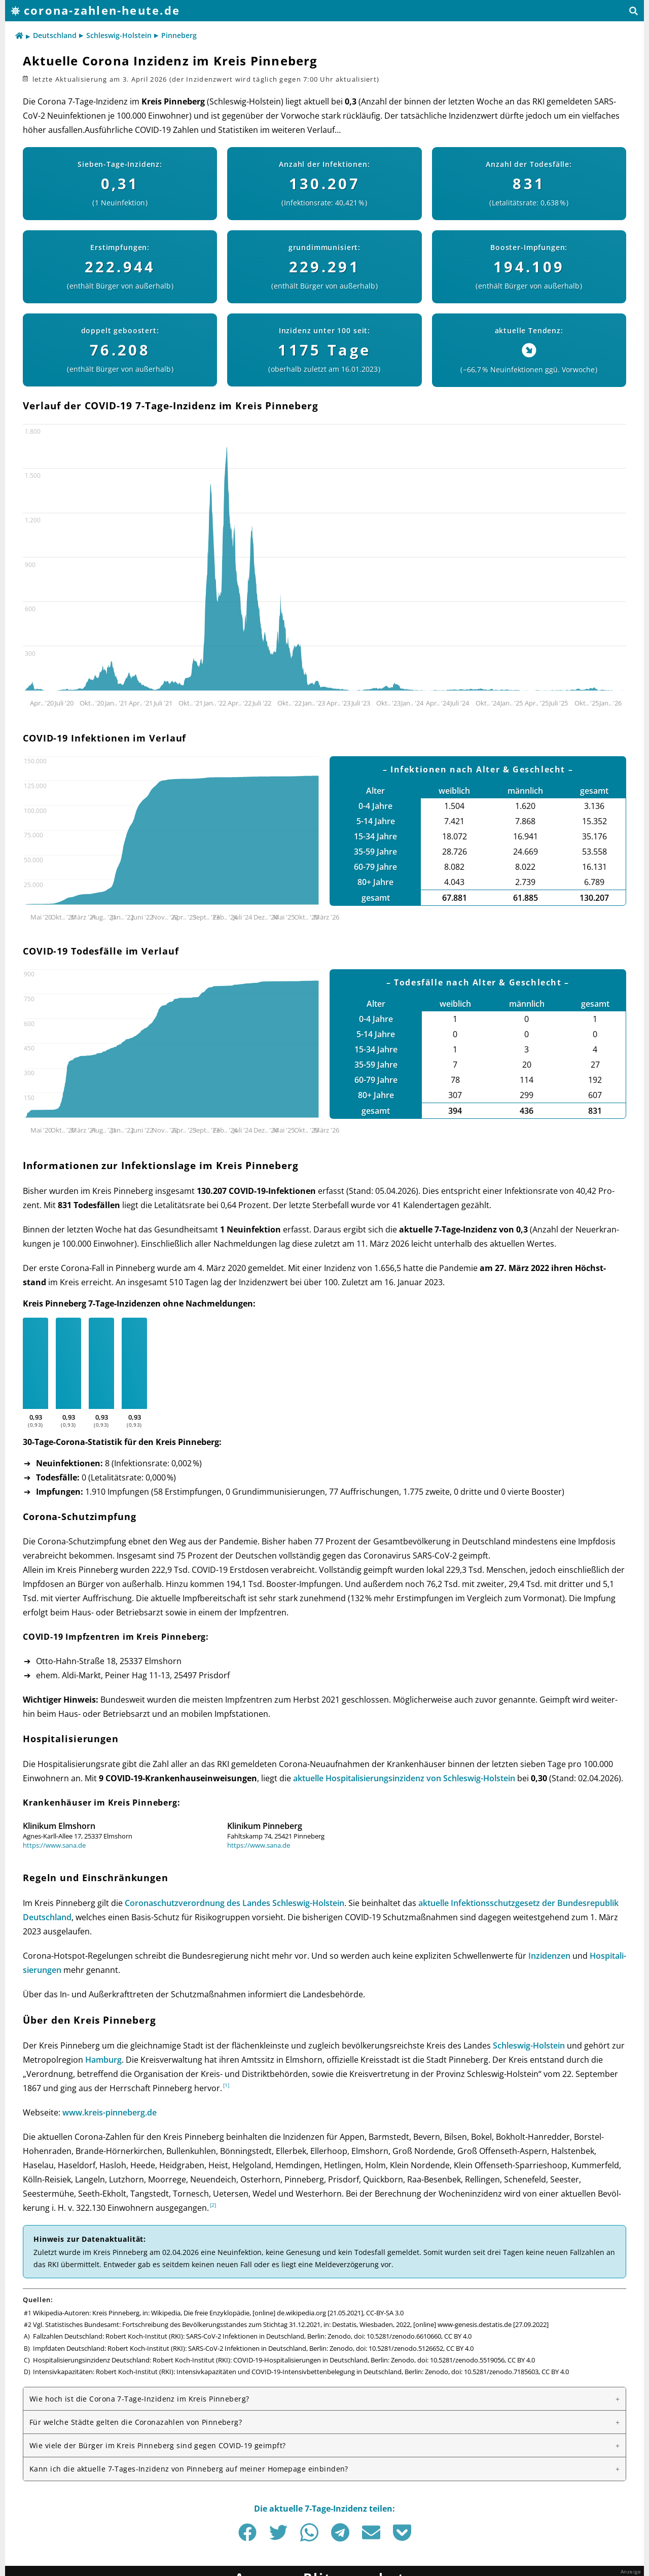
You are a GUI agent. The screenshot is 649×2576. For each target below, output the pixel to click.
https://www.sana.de (54, 1845)
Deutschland (55, 35)
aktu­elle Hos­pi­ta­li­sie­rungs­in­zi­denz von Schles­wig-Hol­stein (404, 1778)
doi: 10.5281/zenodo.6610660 (397, 2336)
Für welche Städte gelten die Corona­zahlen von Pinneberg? (135, 2422)
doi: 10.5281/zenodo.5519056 (460, 2360)
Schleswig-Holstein (119, 35)
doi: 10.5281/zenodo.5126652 (399, 2348)
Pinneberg (179, 35)
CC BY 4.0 (458, 2336)
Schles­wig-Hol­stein (529, 2045)
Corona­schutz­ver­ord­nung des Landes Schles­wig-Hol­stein (234, 1903)
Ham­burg (103, 2059)
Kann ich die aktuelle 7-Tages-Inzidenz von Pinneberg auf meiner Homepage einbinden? (188, 2469)
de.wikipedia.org (301, 2312)
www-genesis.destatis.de (475, 2324)
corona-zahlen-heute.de (102, 10)
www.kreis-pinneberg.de (109, 2112)
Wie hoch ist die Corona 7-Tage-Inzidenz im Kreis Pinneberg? (139, 2399)
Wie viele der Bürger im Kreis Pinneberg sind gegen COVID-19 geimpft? (157, 2445)
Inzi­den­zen (549, 1955)
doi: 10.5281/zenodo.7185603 (494, 2371)
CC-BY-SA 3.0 (385, 2312)
